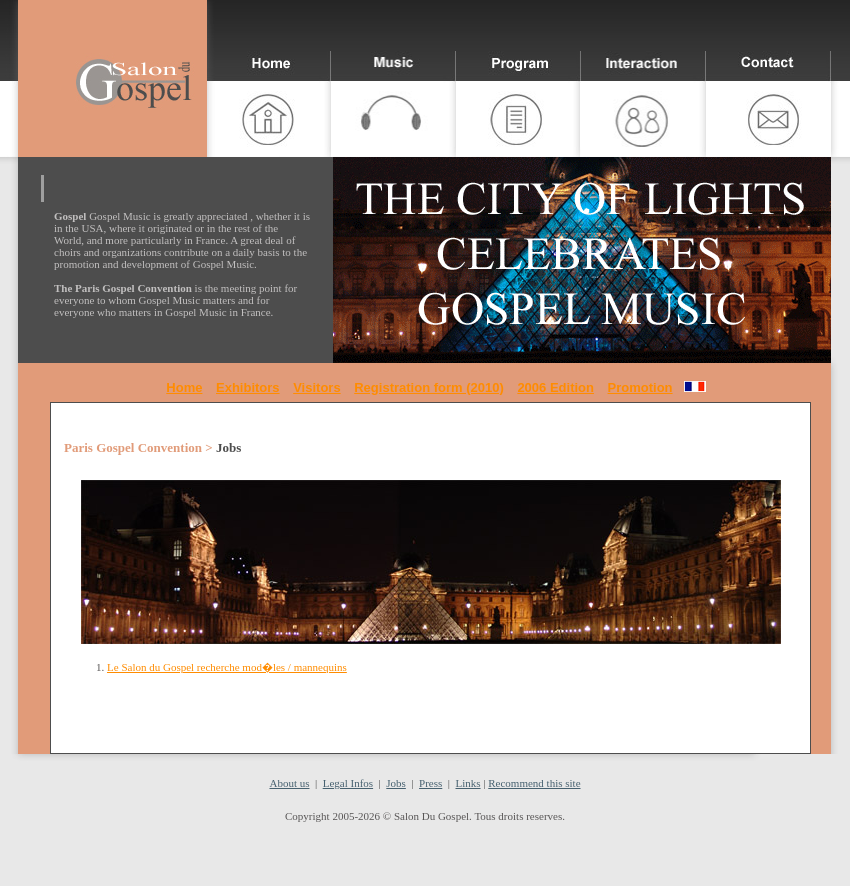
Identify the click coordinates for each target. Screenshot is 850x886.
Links (468, 783)
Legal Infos (348, 783)
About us (289, 783)
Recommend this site (534, 783)
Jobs (396, 783)
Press (430, 783)
